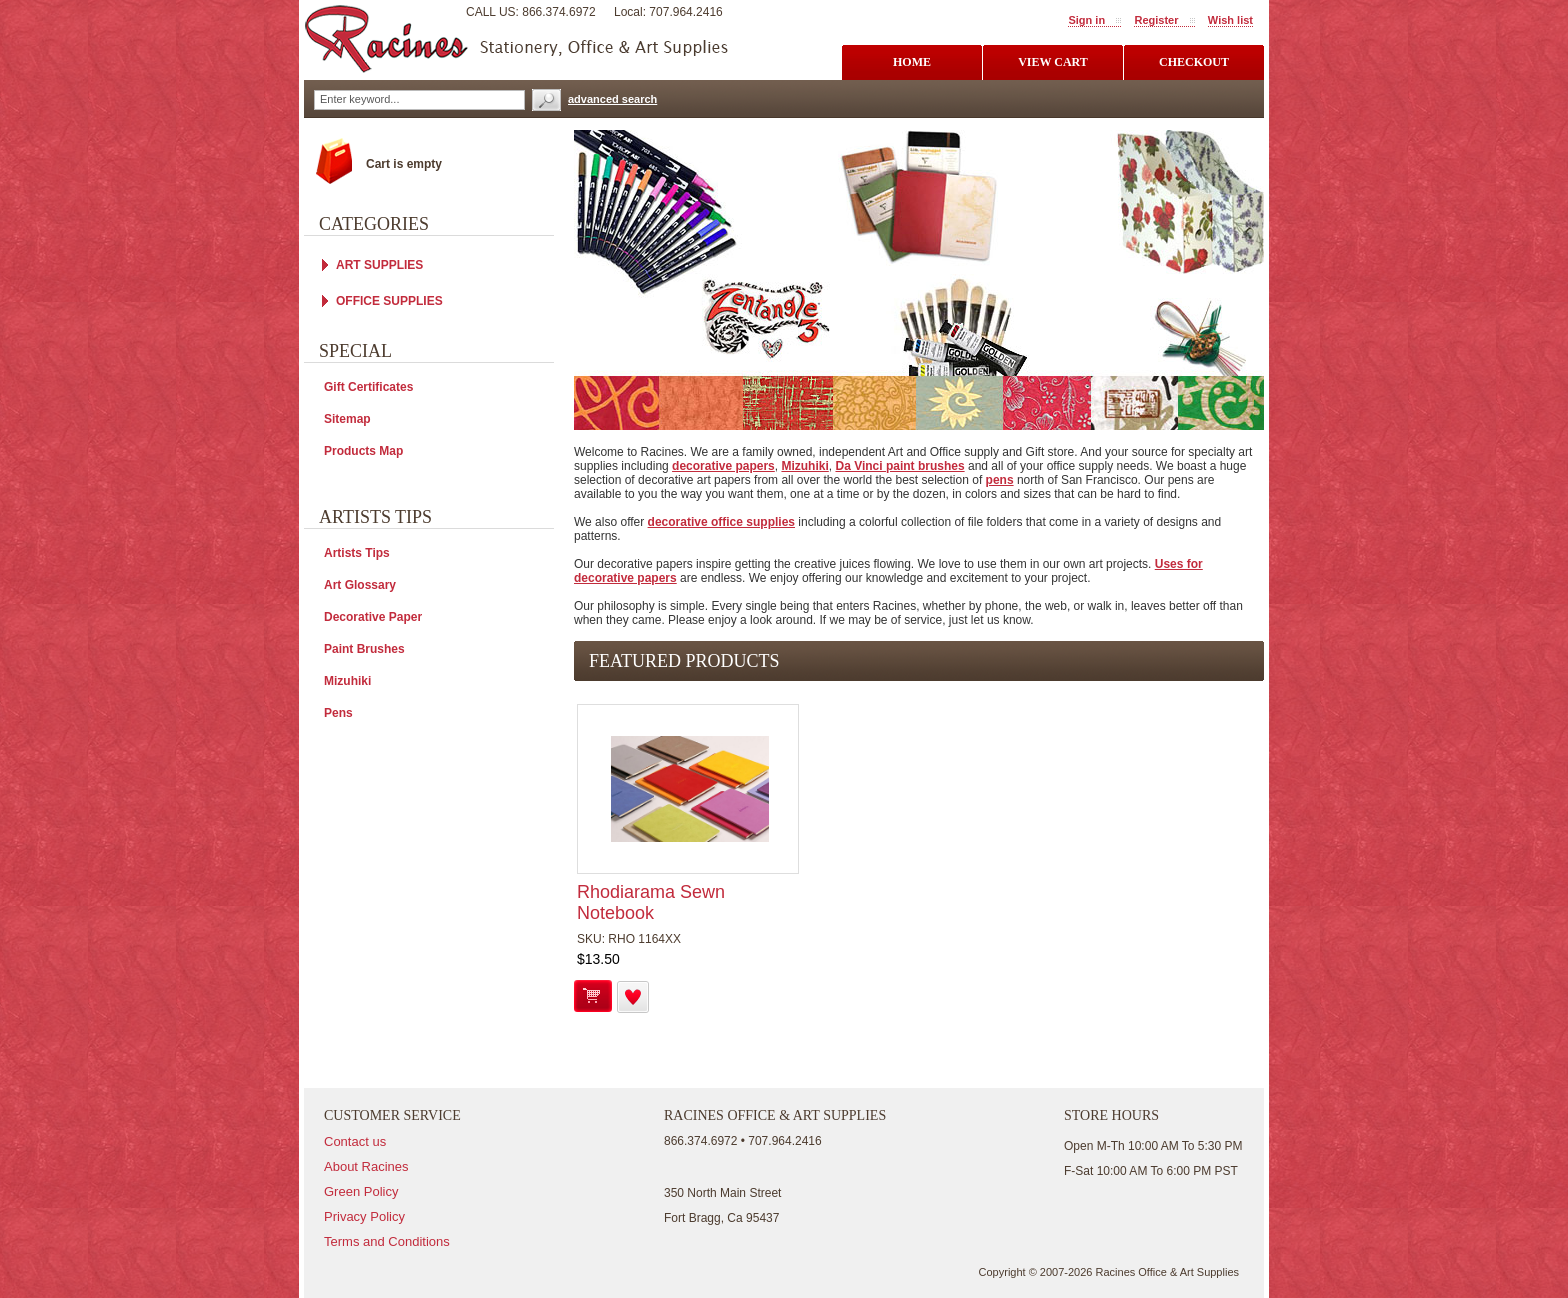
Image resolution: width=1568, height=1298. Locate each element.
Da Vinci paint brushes (899, 466)
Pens (338, 713)
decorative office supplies (721, 522)
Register (1156, 20)
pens (1000, 480)
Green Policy (361, 1191)
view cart (1053, 62)
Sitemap (347, 419)
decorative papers (723, 466)
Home (912, 62)
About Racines (366, 1166)
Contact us (355, 1141)
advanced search (612, 99)
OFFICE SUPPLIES (389, 301)
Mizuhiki (804, 466)
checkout (1194, 62)
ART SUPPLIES (379, 265)
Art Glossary (360, 585)
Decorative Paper (373, 617)
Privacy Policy (364, 1216)
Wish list (1230, 20)
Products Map (363, 451)
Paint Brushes (364, 649)
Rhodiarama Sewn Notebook (651, 902)
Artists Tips (357, 553)
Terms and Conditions (387, 1241)
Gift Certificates (368, 387)
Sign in (1086, 20)
